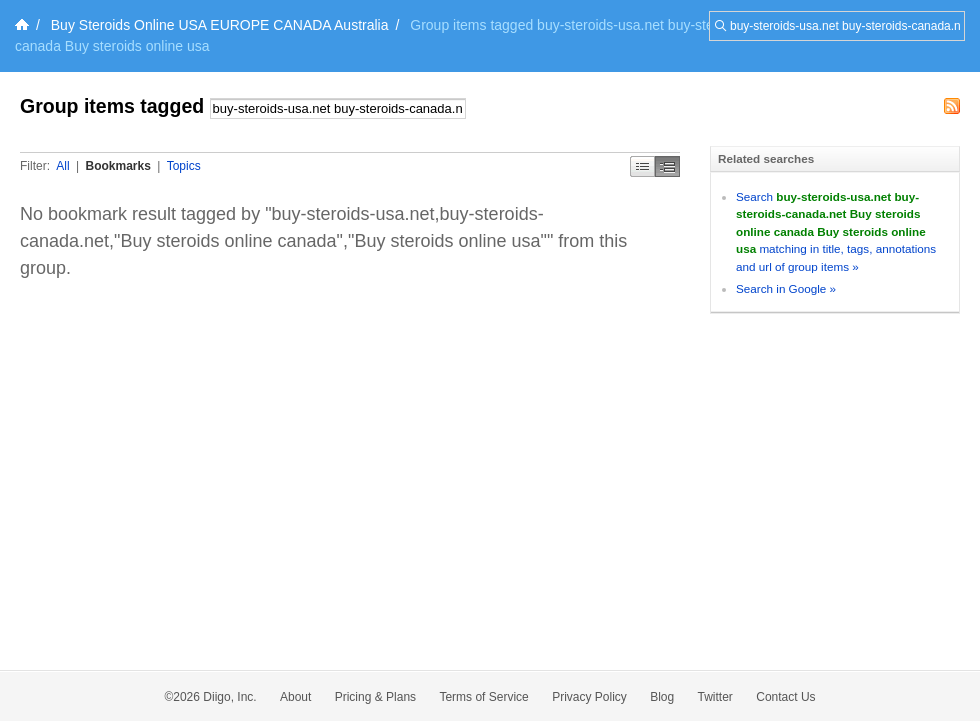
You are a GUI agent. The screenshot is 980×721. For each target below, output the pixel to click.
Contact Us (785, 697)
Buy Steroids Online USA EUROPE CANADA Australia (220, 25)
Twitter (715, 697)
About (295, 697)
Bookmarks (117, 166)
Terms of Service (483, 697)
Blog (662, 697)
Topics (184, 166)
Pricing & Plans (375, 697)
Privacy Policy (589, 697)
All (62, 166)
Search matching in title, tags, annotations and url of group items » (836, 231)
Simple (642, 166)
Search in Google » (786, 288)
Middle (667, 166)
